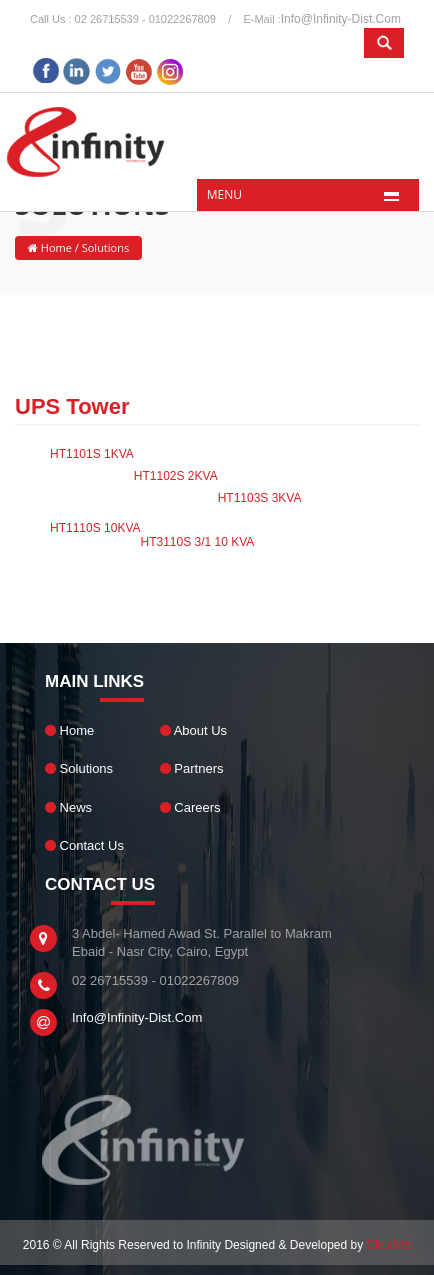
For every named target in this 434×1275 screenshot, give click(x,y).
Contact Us (84, 845)
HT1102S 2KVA (176, 476)
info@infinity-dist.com (341, 19)
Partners (192, 768)
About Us (193, 730)
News (68, 807)
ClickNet (389, 1245)
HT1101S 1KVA (92, 454)
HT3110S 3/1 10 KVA (198, 542)
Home (55, 247)
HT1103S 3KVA (260, 498)
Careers (190, 807)
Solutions (79, 768)
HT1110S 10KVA (95, 528)
